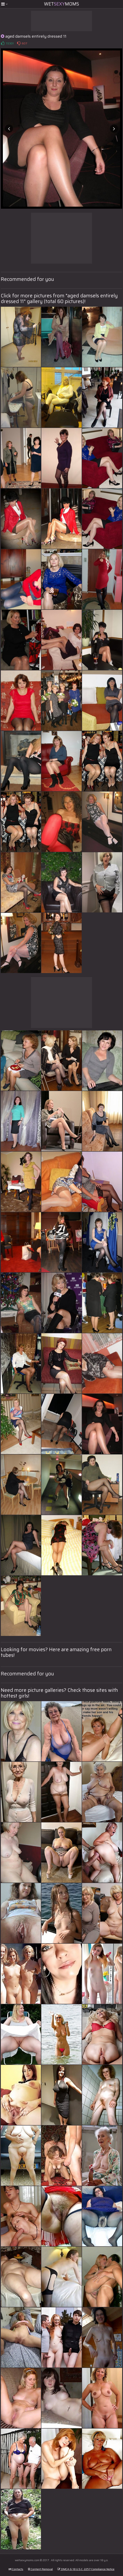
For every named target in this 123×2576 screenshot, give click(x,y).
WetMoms (61, 4)
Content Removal (40, 2569)
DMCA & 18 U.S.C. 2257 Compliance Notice (85, 2569)
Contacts (16, 2569)
